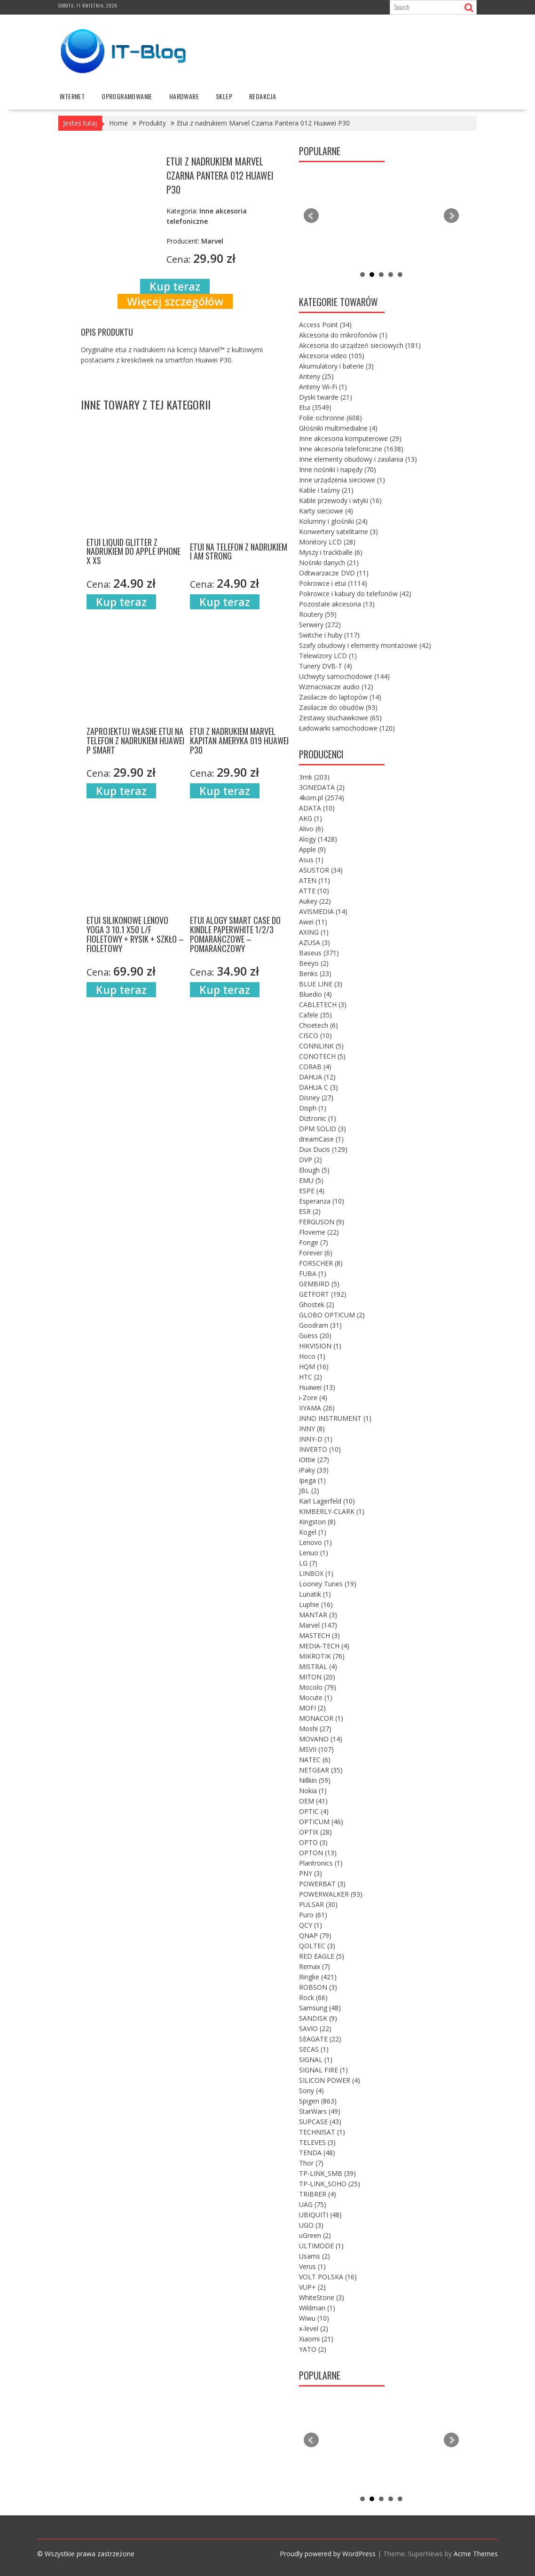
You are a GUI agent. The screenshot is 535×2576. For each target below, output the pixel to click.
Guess (315, 1335)
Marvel (318, 1625)
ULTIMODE (321, 2245)
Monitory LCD (327, 541)
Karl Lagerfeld (327, 1501)
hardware (184, 96)
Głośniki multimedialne (338, 428)
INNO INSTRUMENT (335, 1418)
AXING (314, 932)
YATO (312, 2349)
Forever (315, 1252)
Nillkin (314, 1780)
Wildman (317, 2307)
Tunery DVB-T (325, 666)
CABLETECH (322, 1004)
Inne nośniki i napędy (337, 469)
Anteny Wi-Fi (323, 386)
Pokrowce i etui (333, 583)
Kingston (317, 1521)
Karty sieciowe (326, 510)
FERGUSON (321, 1221)
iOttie (314, 1459)
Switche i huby (329, 634)
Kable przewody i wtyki (340, 500)
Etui (315, 407)
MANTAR (318, 1614)
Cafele (315, 1014)
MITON (317, 1676)
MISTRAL (318, 1666)
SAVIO (315, 2028)
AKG (310, 818)
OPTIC (314, 1811)
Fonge (313, 1242)
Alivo (311, 828)
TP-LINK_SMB (327, 2173)
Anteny (316, 376)
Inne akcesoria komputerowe (350, 438)
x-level (313, 2328)
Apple (312, 849)
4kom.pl (321, 797)
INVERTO (320, 1449)
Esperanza (321, 1201)
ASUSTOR (321, 870)
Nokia (313, 1790)
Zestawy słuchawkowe (340, 717)
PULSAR (318, 1904)
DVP (310, 1159)
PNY (310, 1873)
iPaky (314, 1469)
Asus (311, 859)
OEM (313, 1800)
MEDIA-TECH (324, 1645)
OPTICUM (321, 1821)
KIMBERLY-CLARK (331, 1511)
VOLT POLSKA (328, 2276)
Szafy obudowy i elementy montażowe (365, 645)
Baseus (319, 952)
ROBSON (318, 1987)
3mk (314, 776)
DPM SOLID (322, 1128)
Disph (312, 1107)
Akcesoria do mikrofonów (343, 335)
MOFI (312, 1707)
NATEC (314, 1759)
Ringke (318, 1976)
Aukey (315, 901)
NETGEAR (321, 1769)
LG (308, 1563)
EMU (311, 1180)
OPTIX (315, 1832)
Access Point (325, 324)
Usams (314, 2256)
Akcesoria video (331, 355)
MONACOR (321, 1718)
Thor (311, 2162)
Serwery (320, 624)
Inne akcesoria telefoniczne (351, 448)
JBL (309, 1490)
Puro (313, 1914)
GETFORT (322, 1294)
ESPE (311, 1190)
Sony (311, 2090)
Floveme (319, 1232)
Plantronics (321, 1863)
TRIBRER (317, 2194)
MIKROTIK (322, 1656)
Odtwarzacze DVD (334, 572)
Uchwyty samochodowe (344, 676)
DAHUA (317, 1076)
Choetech (318, 1025)
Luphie (316, 1604)
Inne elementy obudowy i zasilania (358, 459)
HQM (314, 1366)
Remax (314, 1966)
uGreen (315, 2235)
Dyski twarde (325, 397)
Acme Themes (476, 2553)
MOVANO (320, 1738)
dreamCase (321, 1138)
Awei (313, 921)
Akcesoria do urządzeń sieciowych (360, 345)
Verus (312, 2266)
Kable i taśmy (326, 490)
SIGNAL (315, 2059)
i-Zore (313, 1397)
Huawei (317, 1387)
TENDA (317, 2152)
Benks (315, 973)
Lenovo (315, 1542)
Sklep (224, 96)
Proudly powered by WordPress (328, 2553)
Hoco (312, 1356)
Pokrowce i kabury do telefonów (355, 593)
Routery (318, 614)
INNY (312, 1428)
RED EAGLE (321, 1956)
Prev (311, 215)
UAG (312, 2204)
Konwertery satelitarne (338, 531)
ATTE (314, 890)
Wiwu (314, 2318)
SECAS (314, 2049)
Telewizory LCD (328, 655)
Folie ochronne (330, 417)
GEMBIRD (319, 1283)
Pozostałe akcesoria (337, 603)
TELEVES (317, 2142)
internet (72, 96)
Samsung (320, 2007)
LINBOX (316, 1573)
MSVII (316, 1749)
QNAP (315, 1935)
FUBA (312, 1273)
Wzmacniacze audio (336, 686)
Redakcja (262, 96)
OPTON (318, 1852)
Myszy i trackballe (330, 552)
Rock (313, 1997)
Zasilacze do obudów (338, 707)
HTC (310, 1376)
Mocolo (317, 1687)
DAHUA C (318, 1087)
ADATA (317, 808)
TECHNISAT (322, 2131)
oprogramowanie (127, 96)
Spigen (318, 2100)
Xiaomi (316, 2338)
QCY (310, 1925)
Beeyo (314, 963)
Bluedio (315, 994)
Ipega (312, 1480)
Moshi (315, 1728)
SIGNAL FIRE (323, 2069)
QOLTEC (317, 1945)
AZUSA (314, 942)
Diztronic (317, 1118)
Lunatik (315, 1594)
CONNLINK (321, 1045)
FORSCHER (321, 1263)
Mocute (315, 1697)
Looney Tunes (327, 1583)
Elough (314, 1170)
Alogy (318, 839)
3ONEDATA (322, 787)
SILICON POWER (329, 2080)
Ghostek (316, 1304)
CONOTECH (322, 1056)
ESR (310, 1211)
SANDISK (318, 2018)
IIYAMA (317, 1407)
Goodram (320, 1325)
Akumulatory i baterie (336, 366)
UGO (311, 2225)
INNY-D (315, 1438)
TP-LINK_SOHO (329, 2183)
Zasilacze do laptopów (340, 697)
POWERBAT (322, 1883)
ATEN (314, 880)
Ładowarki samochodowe (347, 728)
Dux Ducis (323, 1149)
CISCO (315, 1035)
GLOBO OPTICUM (332, 1314)
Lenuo (313, 1552)
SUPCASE (320, 2121)
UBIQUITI (320, 2214)
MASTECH (319, 1635)
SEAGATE (320, 2038)
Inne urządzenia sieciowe (342, 479)
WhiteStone (321, 2297)
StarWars (319, 2111)
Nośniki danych (329, 562)
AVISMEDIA (323, 911)
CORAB (315, 1066)
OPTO (313, 1842)
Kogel (312, 1532)
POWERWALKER (330, 1894)
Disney (316, 1097)
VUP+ (312, 2287)
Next (451, 215)
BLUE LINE (320, 983)
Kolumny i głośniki (333, 521)
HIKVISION (320, 1345)
